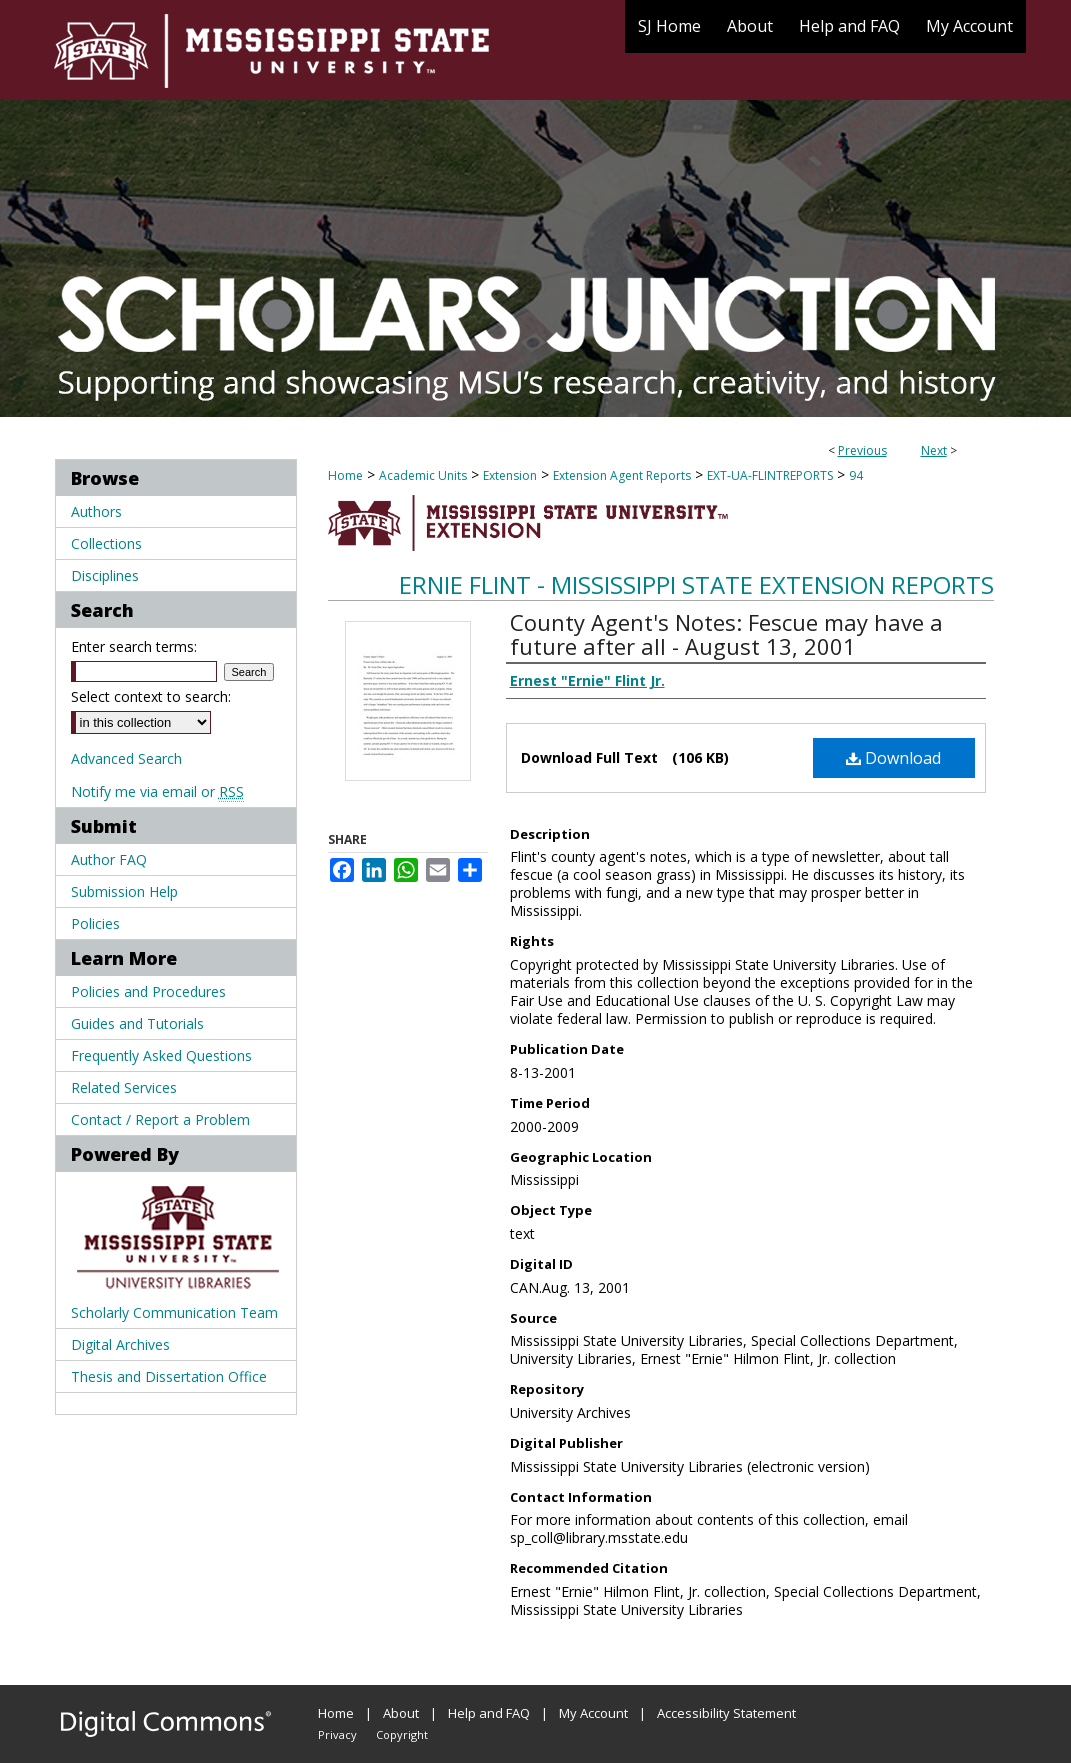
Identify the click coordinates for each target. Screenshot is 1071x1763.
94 (856, 475)
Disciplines (105, 575)
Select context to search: (151, 696)
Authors (96, 511)
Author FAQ (109, 859)
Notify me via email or (157, 791)
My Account (593, 1713)
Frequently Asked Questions (161, 1055)
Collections (106, 543)
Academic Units (423, 475)
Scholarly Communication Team (174, 1312)
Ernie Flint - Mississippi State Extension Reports (696, 584)
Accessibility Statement (726, 1713)
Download (893, 758)
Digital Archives (120, 1344)
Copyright (402, 1734)
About (401, 1713)
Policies (95, 923)
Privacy (337, 1734)
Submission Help (124, 891)
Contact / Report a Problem (160, 1119)
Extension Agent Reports (622, 475)
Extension (510, 475)
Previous (862, 450)
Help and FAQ (489, 1713)
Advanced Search (126, 758)
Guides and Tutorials (137, 1023)
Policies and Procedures (148, 991)
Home (345, 475)
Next (934, 450)
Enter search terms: (134, 646)
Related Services (124, 1087)
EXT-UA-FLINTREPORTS (770, 475)
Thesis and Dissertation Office (169, 1376)
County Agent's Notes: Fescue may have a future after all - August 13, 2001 (726, 634)
